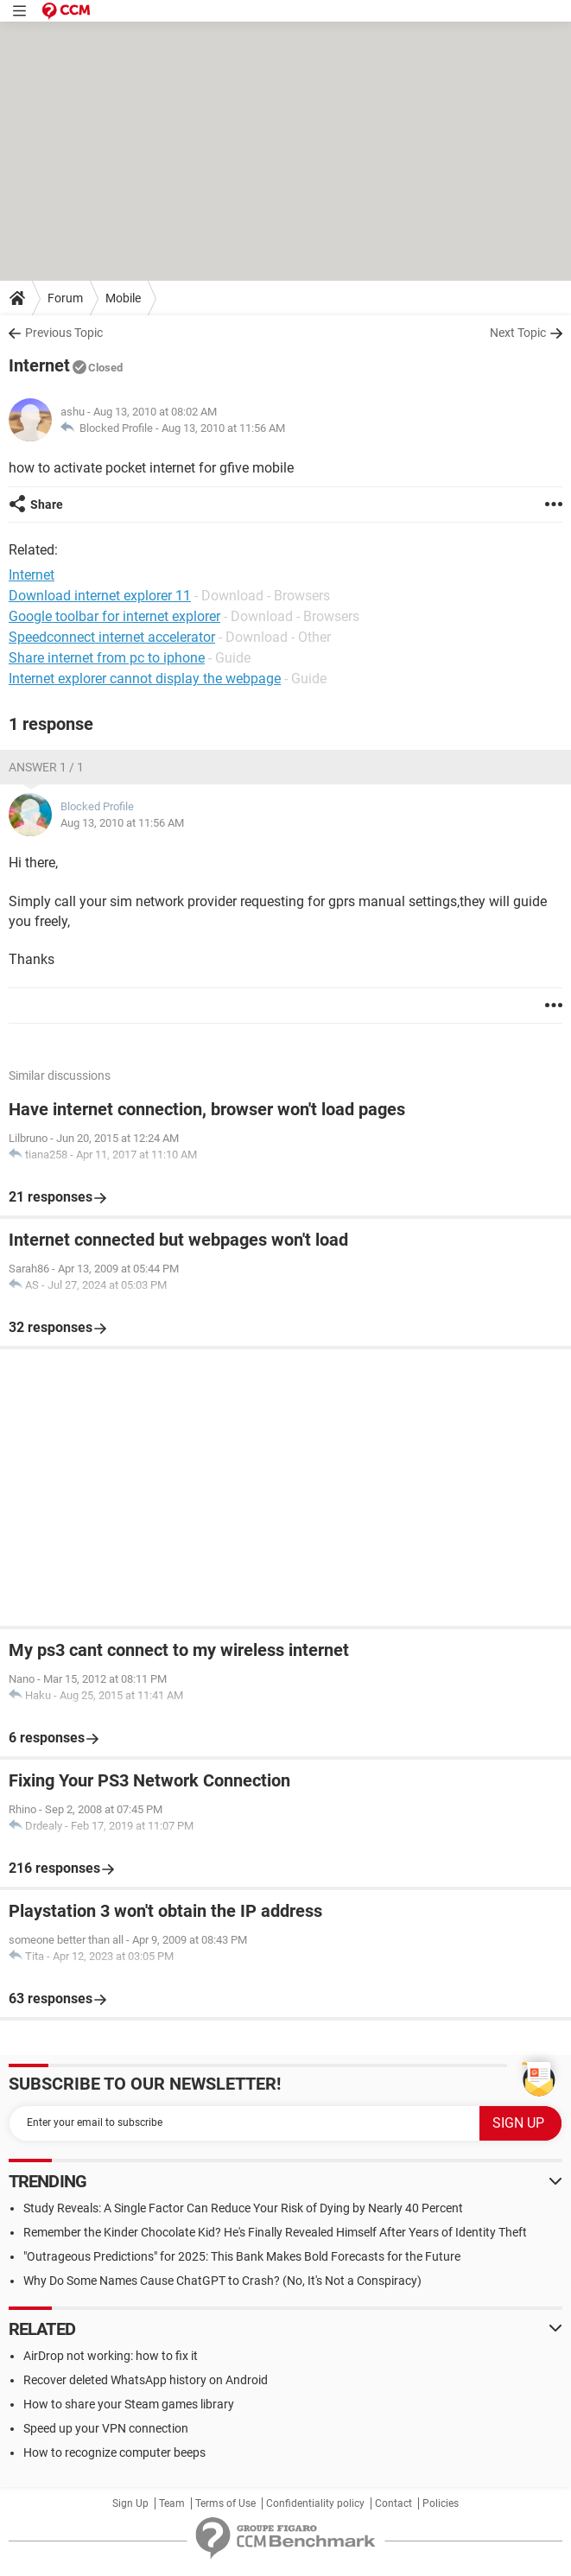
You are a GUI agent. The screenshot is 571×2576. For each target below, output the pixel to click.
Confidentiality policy (315, 2503)
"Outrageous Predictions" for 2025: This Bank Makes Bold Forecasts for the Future (241, 2256)
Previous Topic (64, 332)
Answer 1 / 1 (46, 767)
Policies (440, 2503)
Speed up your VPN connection (105, 2428)
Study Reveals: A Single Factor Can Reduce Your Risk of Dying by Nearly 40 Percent (243, 2208)
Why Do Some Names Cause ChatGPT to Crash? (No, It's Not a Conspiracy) (222, 2280)
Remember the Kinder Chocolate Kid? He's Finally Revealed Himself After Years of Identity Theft (275, 2232)
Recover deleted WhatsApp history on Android (145, 2380)
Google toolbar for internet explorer (114, 616)
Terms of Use (225, 2503)
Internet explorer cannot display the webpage (145, 678)
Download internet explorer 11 (100, 595)
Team (172, 2503)
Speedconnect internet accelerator (112, 637)
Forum (65, 298)
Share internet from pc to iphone (107, 658)
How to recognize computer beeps (114, 2452)
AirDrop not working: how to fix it (110, 2356)
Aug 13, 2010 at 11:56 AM (223, 428)
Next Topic (518, 332)
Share (46, 504)
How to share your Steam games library (128, 2404)
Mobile (123, 298)
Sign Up (130, 2503)
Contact (393, 2503)
